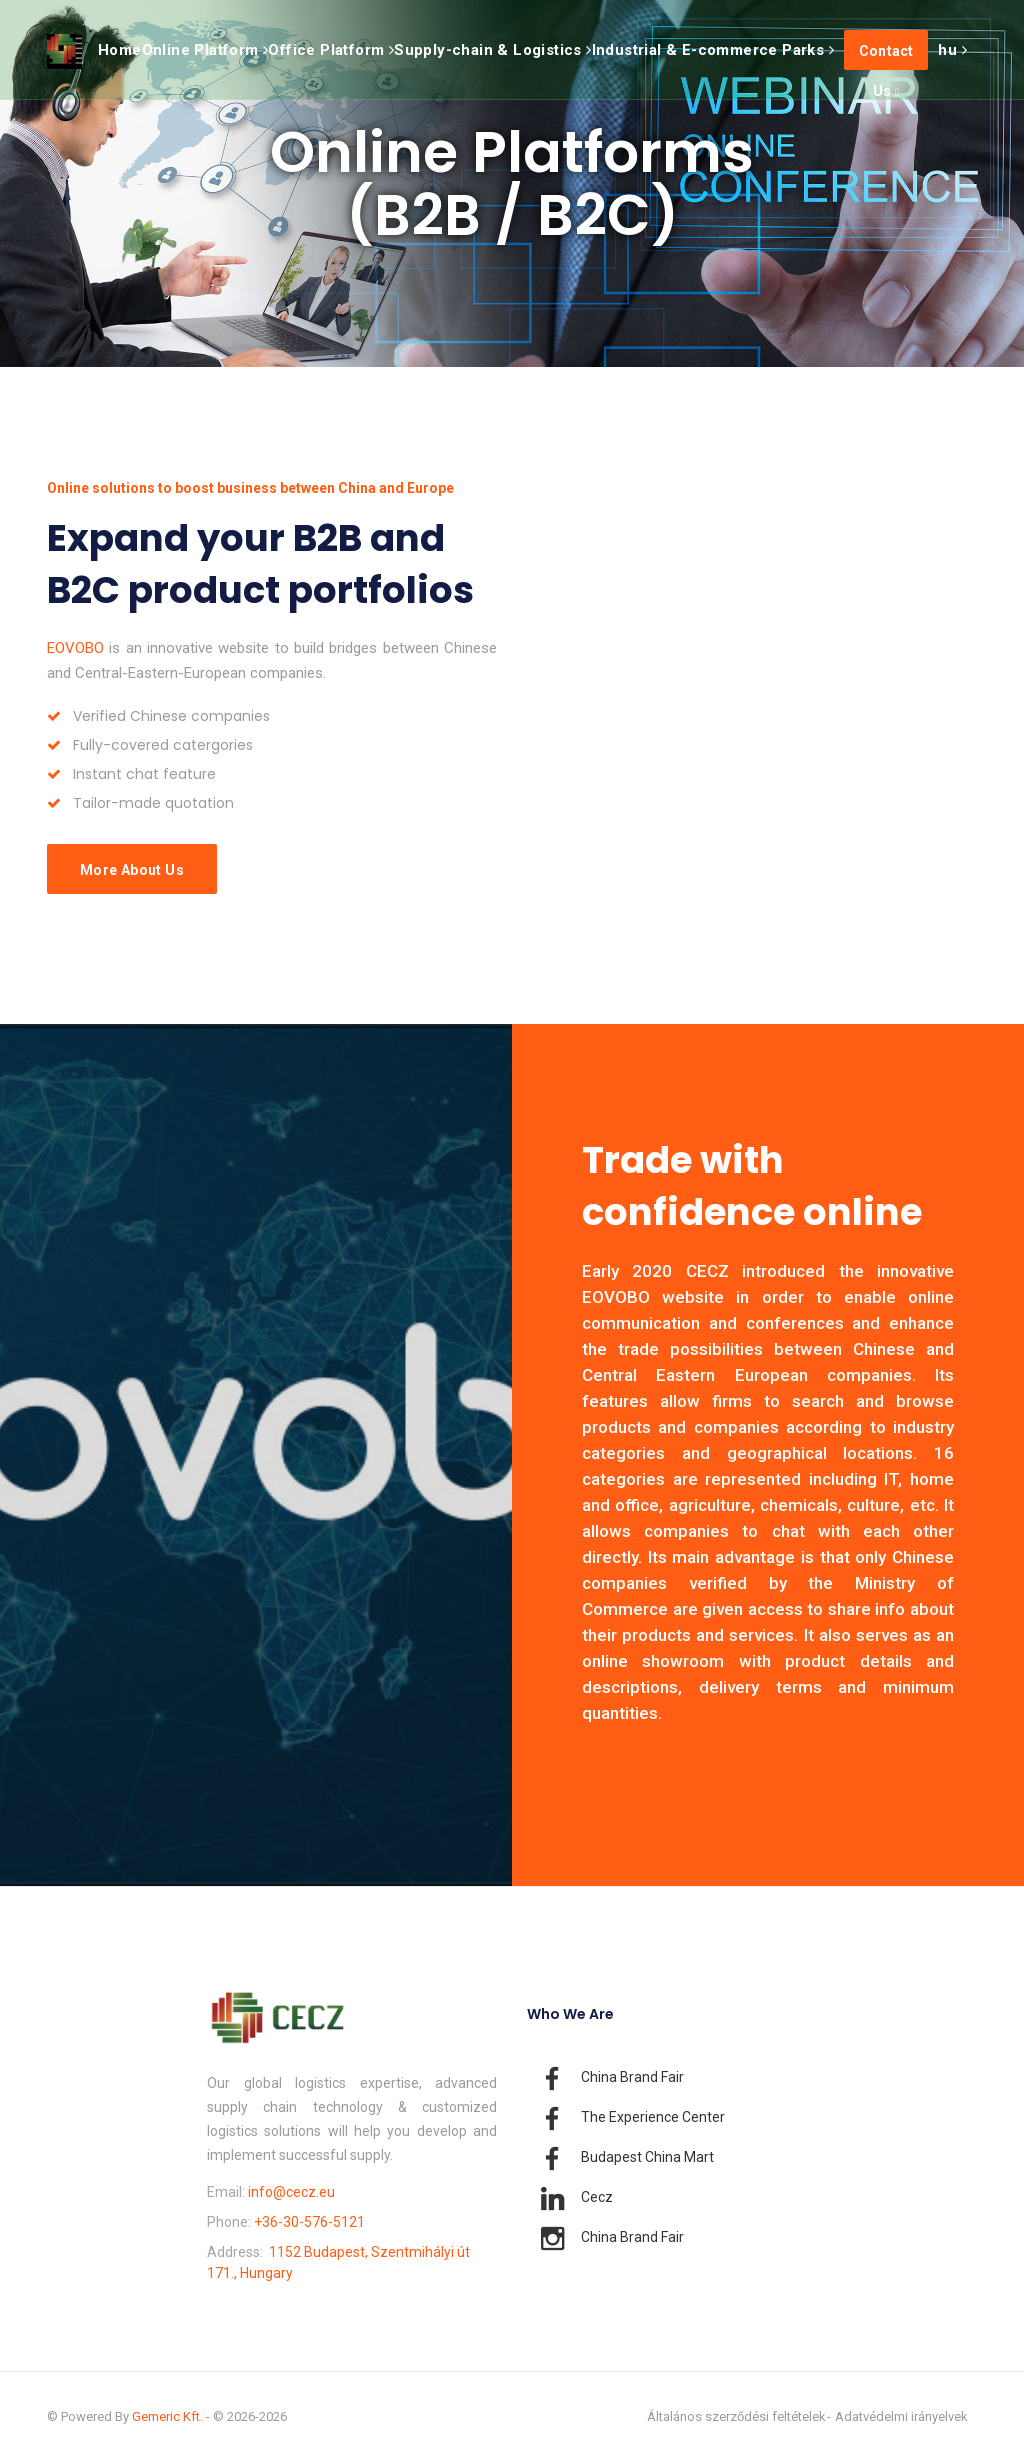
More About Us (132, 870)
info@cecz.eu (291, 2192)
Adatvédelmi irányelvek (901, 2416)
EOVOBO (75, 648)
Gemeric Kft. (167, 2416)
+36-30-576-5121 (309, 2222)
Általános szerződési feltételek (736, 2416)
